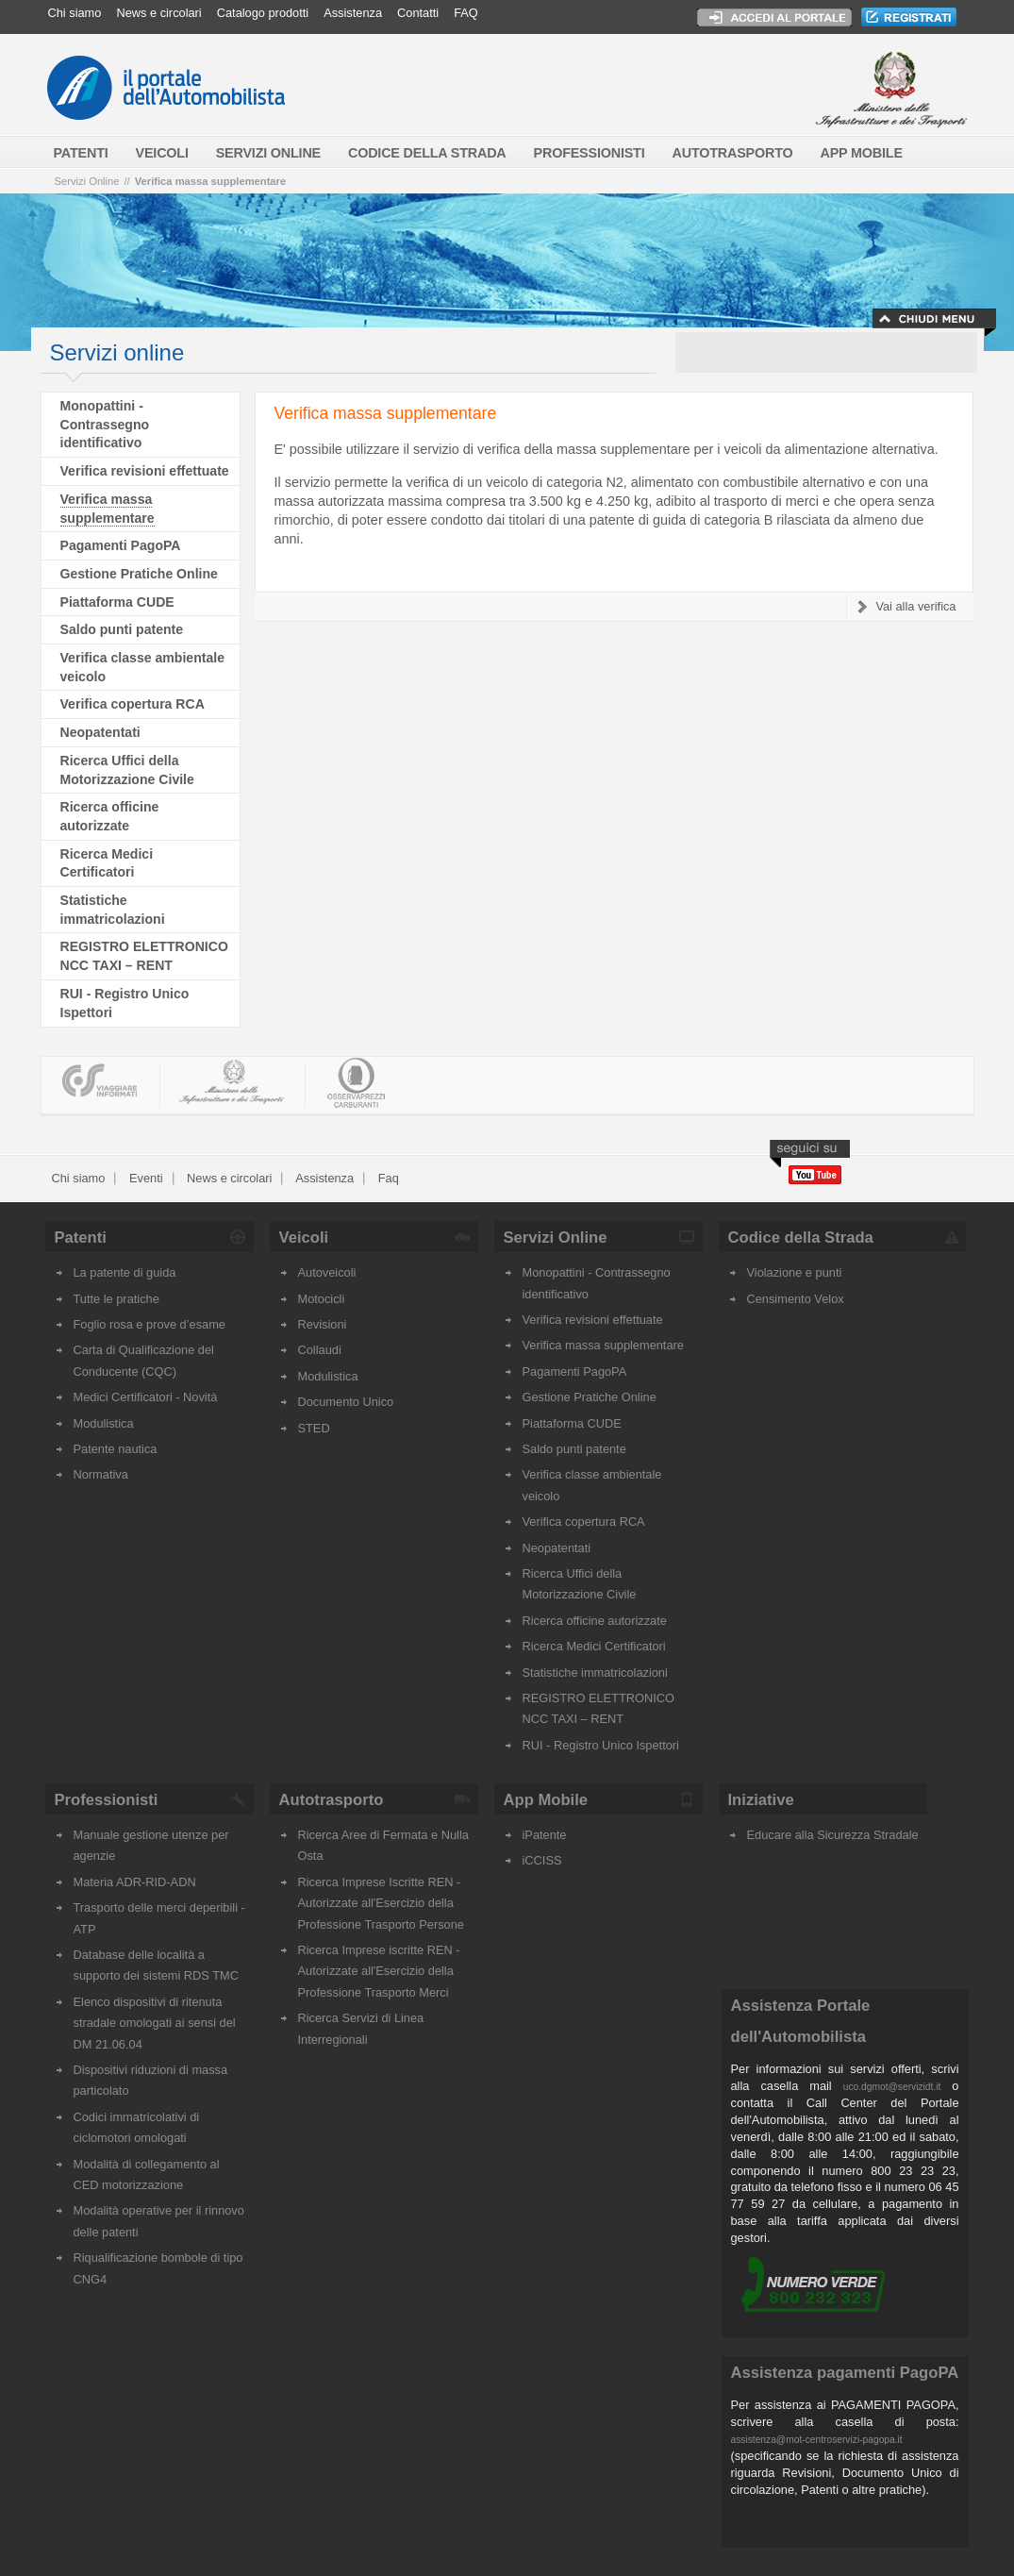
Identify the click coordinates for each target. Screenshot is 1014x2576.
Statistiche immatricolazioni (595, 1672)
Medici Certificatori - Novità (146, 1397)
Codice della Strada (800, 1237)
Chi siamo (75, 13)
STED (314, 1428)
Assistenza (353, 13)
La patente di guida (125, 1272)
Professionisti (106, 1800)
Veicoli (304, 1237)
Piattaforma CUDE (117, 602)
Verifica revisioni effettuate (144, 470)
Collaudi (319, 1350)
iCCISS (542, 1860)
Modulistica (104, 1423)
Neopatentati (100, 732)
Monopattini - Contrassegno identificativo (105, 424)
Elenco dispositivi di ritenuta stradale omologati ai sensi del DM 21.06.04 (155, 2023)
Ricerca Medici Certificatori (594, 1646)
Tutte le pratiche (116, 1299)
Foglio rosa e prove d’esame (149, 1324)
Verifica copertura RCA (132, 703)
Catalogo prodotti (262, 13)
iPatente (545, 1835)
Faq (386, 1178)
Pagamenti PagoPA (120, 545)
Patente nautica (116, 1449)
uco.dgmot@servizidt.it (892, 2087)
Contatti (418, 13)
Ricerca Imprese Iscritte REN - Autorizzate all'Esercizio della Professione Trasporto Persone (381, 1903)
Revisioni (322, 1324)
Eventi (143, 1178)
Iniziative (761, 1800)
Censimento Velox (795, 1299)
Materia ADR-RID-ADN (135, 1882)
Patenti (81, 1237)
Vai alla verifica (915, 606)
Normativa (101, 1474)
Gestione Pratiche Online (139, 573)
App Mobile (546, 1800)
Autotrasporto (331, 1800)
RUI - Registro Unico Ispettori (601, 1745)
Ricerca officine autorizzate (595, 1621)
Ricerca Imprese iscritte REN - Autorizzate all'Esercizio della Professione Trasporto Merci (379, 1971)
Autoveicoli (327, 1272)
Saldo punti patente (122, 629)
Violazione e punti (794, 1272)
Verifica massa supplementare (210, 181)
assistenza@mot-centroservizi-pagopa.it (817, 2439)
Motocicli (321, 1299)
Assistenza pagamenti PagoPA (845, 2373)
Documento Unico (346, 1402)
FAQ (466, 13)
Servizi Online (87, 181)
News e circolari (158, 13)
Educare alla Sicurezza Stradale (833, 1835)
